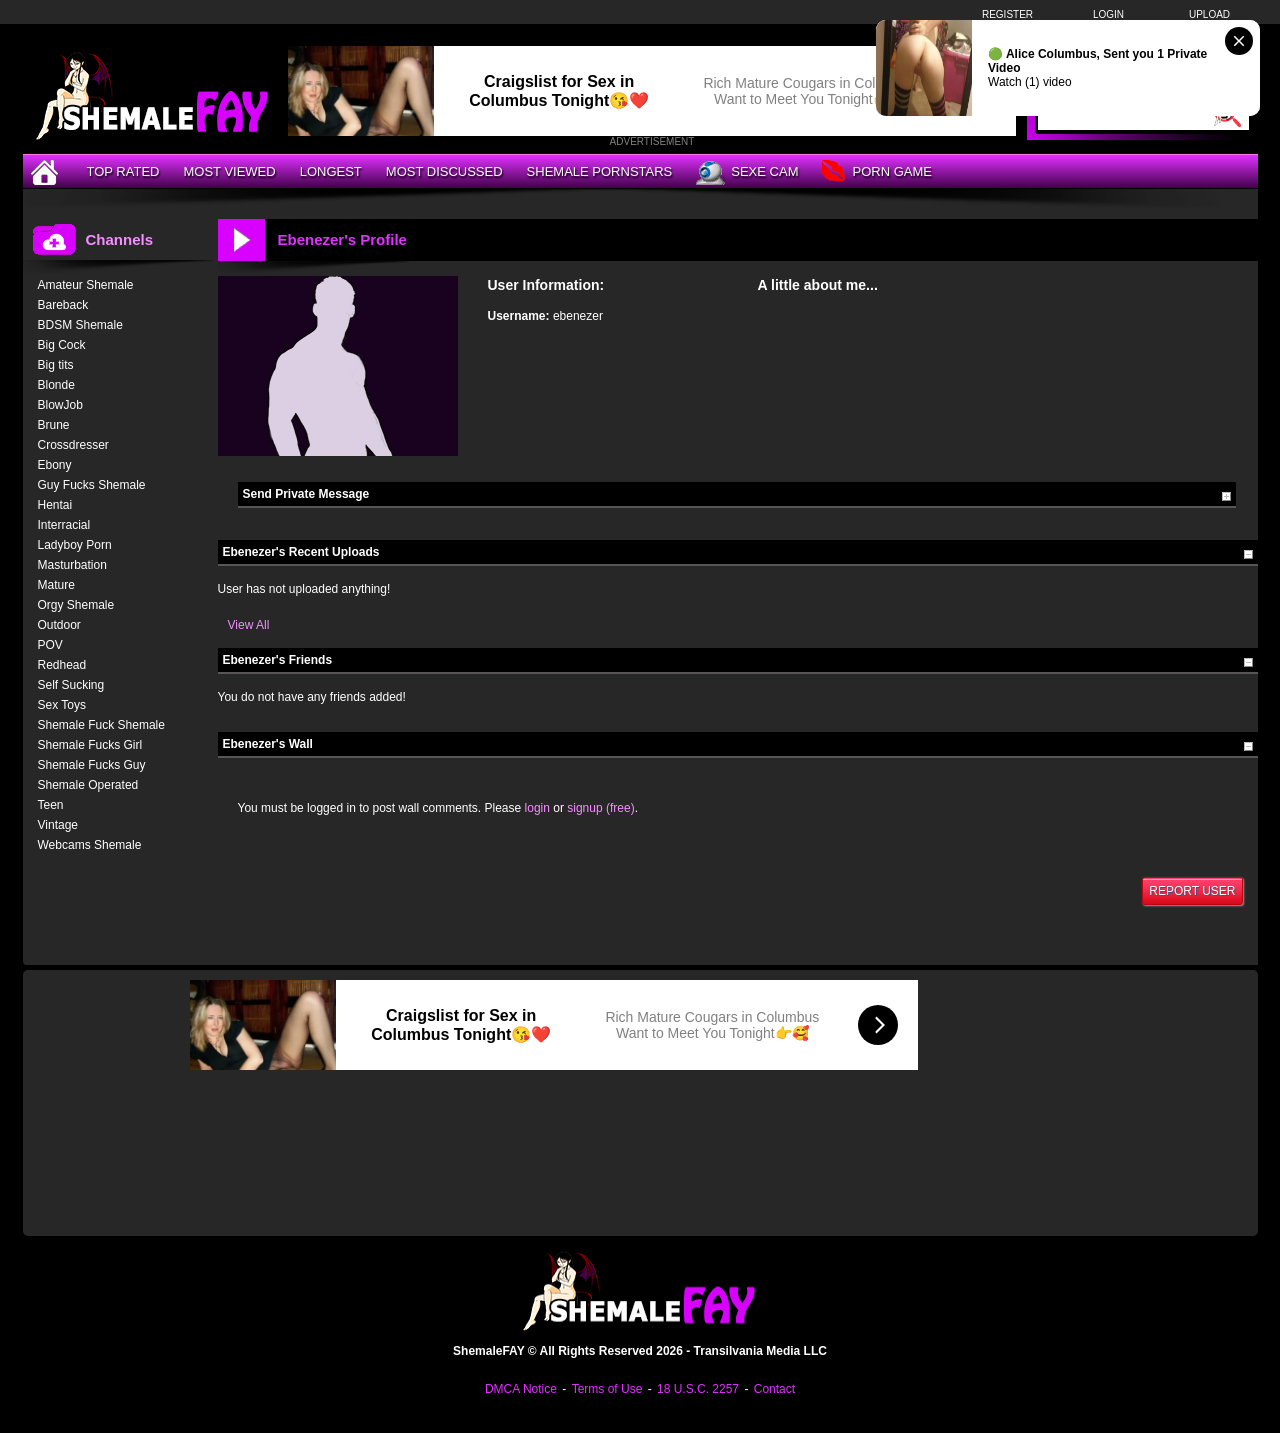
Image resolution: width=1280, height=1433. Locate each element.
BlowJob (60, 405)
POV (50, 645)
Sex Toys (62, 705)
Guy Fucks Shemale (92, 485)
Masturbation (72, 565)
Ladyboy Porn (75, 545)
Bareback (63, 305)
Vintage (58, 825)
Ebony (55, 465)
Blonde (56, 385)
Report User (1192, 891)
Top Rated (123, 171)
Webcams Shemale (90, 845)
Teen (51, 805)
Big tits (56, 365)
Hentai (55, 505)
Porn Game (876, 172)
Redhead (62, 665)
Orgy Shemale (76, 605)
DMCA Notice (521, 1389)
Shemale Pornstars (600, 171)
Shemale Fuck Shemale (101, 725)
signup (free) (600, 808)
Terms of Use (607, 1389)
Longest (331, 171)
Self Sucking (71, 685)
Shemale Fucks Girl (90, 745)
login (537, 808)
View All (249, 625)
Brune (54, 425)
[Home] (47, 171)
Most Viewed (229, 171)
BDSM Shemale (80, 325)
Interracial (64, 525)
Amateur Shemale (86, 285)
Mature (56, 585)
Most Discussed (444, 171)
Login (1108, 14)
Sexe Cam (747, 173)
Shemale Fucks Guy (92, 765)
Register (1007, 14)
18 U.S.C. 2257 (698, 1389)
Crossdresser (73, 445)
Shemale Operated (88, 785)
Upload (1209, 14)
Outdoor (59, 625)
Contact (774, 1389)
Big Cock (62, 345)
